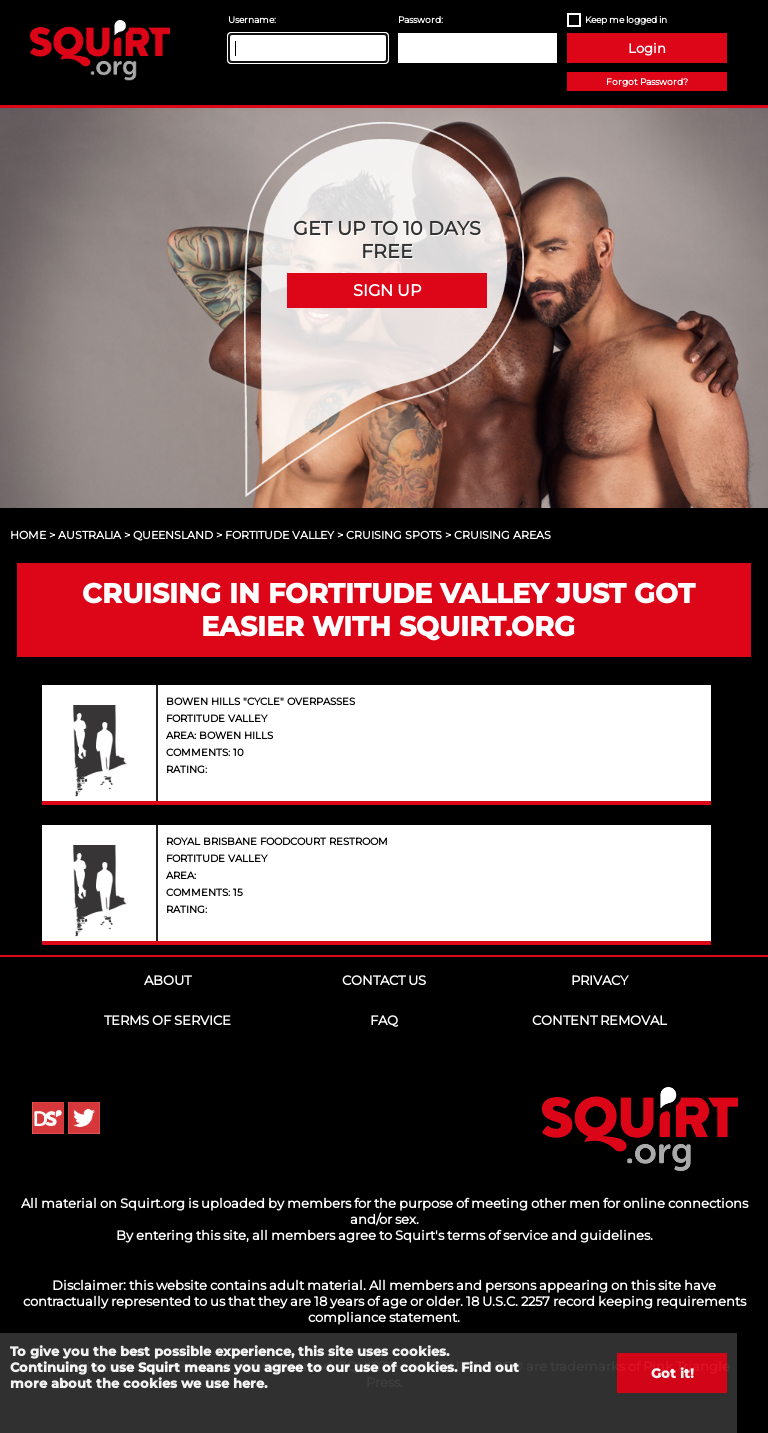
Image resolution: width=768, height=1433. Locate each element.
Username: (252, 19)
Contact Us (384, 980)
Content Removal (599, 1020)
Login (647, 48)
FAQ (384, 1020)
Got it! (672, 1373)
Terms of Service (167, 1020)
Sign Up (387, 290)
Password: (420, 19)
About (167, 980)
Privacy (599, 980)
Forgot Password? (647, 81)
